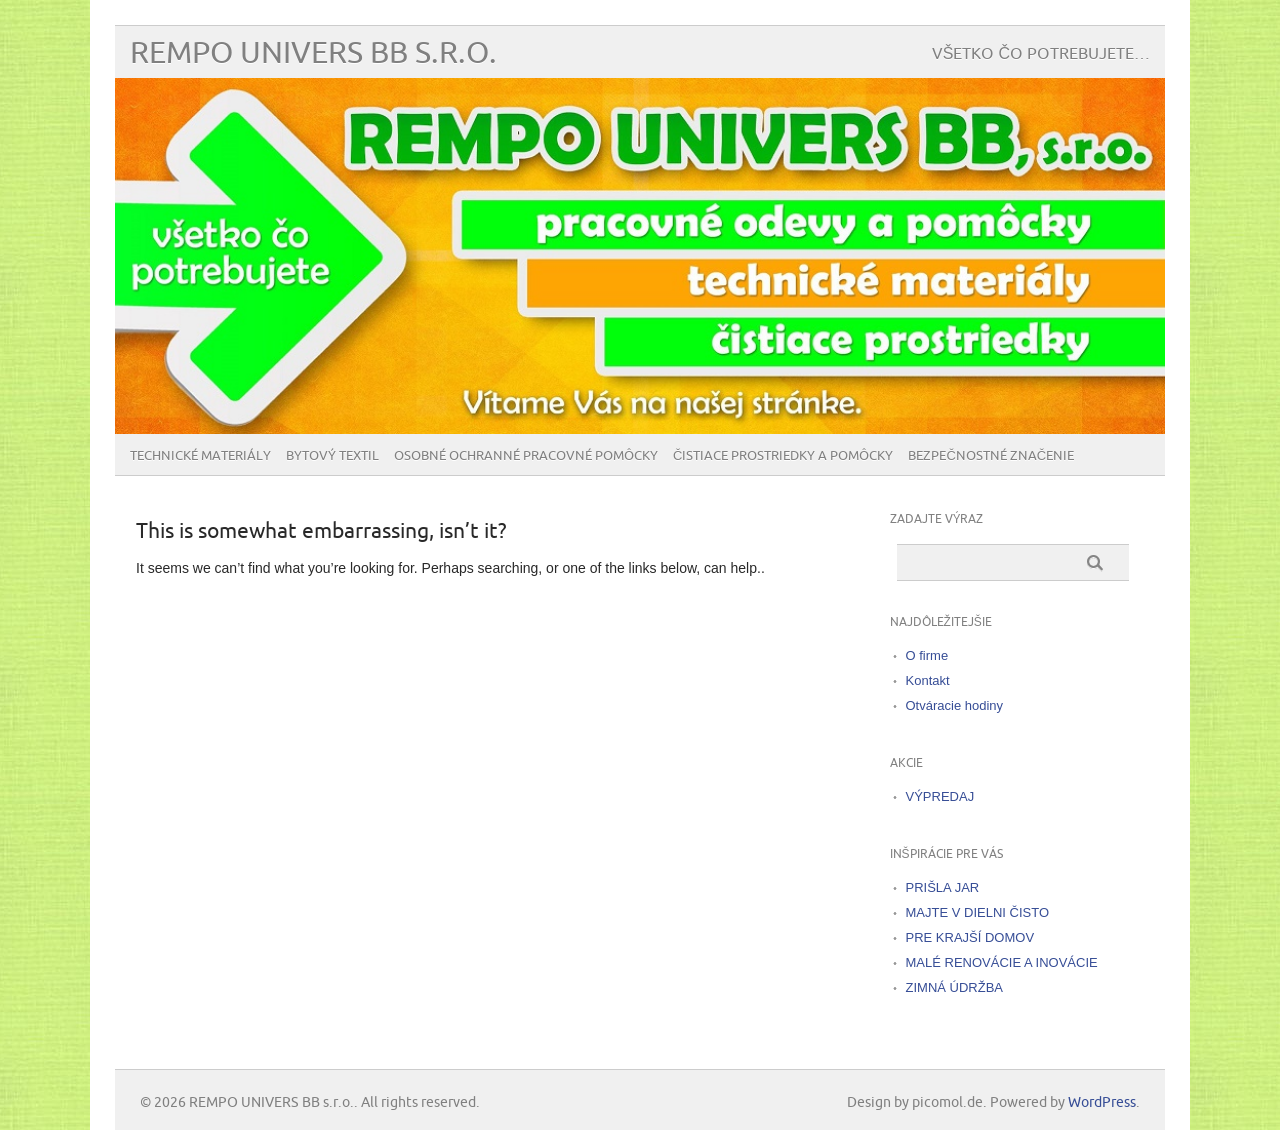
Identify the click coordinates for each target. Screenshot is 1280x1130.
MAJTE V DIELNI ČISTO (978, 912)
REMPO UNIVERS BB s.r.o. (313, 53)
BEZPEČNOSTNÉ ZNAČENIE (991, 456)
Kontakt (928, 680)
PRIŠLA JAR (943, 887)
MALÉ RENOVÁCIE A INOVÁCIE (1002, 962)
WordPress (1102, 1102)
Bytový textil (332, 456)
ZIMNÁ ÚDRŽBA (955, 987)
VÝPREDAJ (940, 796)
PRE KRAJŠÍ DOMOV (970, 937)
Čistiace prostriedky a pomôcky (783, 456)
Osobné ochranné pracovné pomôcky (526, 456)
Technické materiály (200, 456)
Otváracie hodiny (955, 705)
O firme (927, 655)
